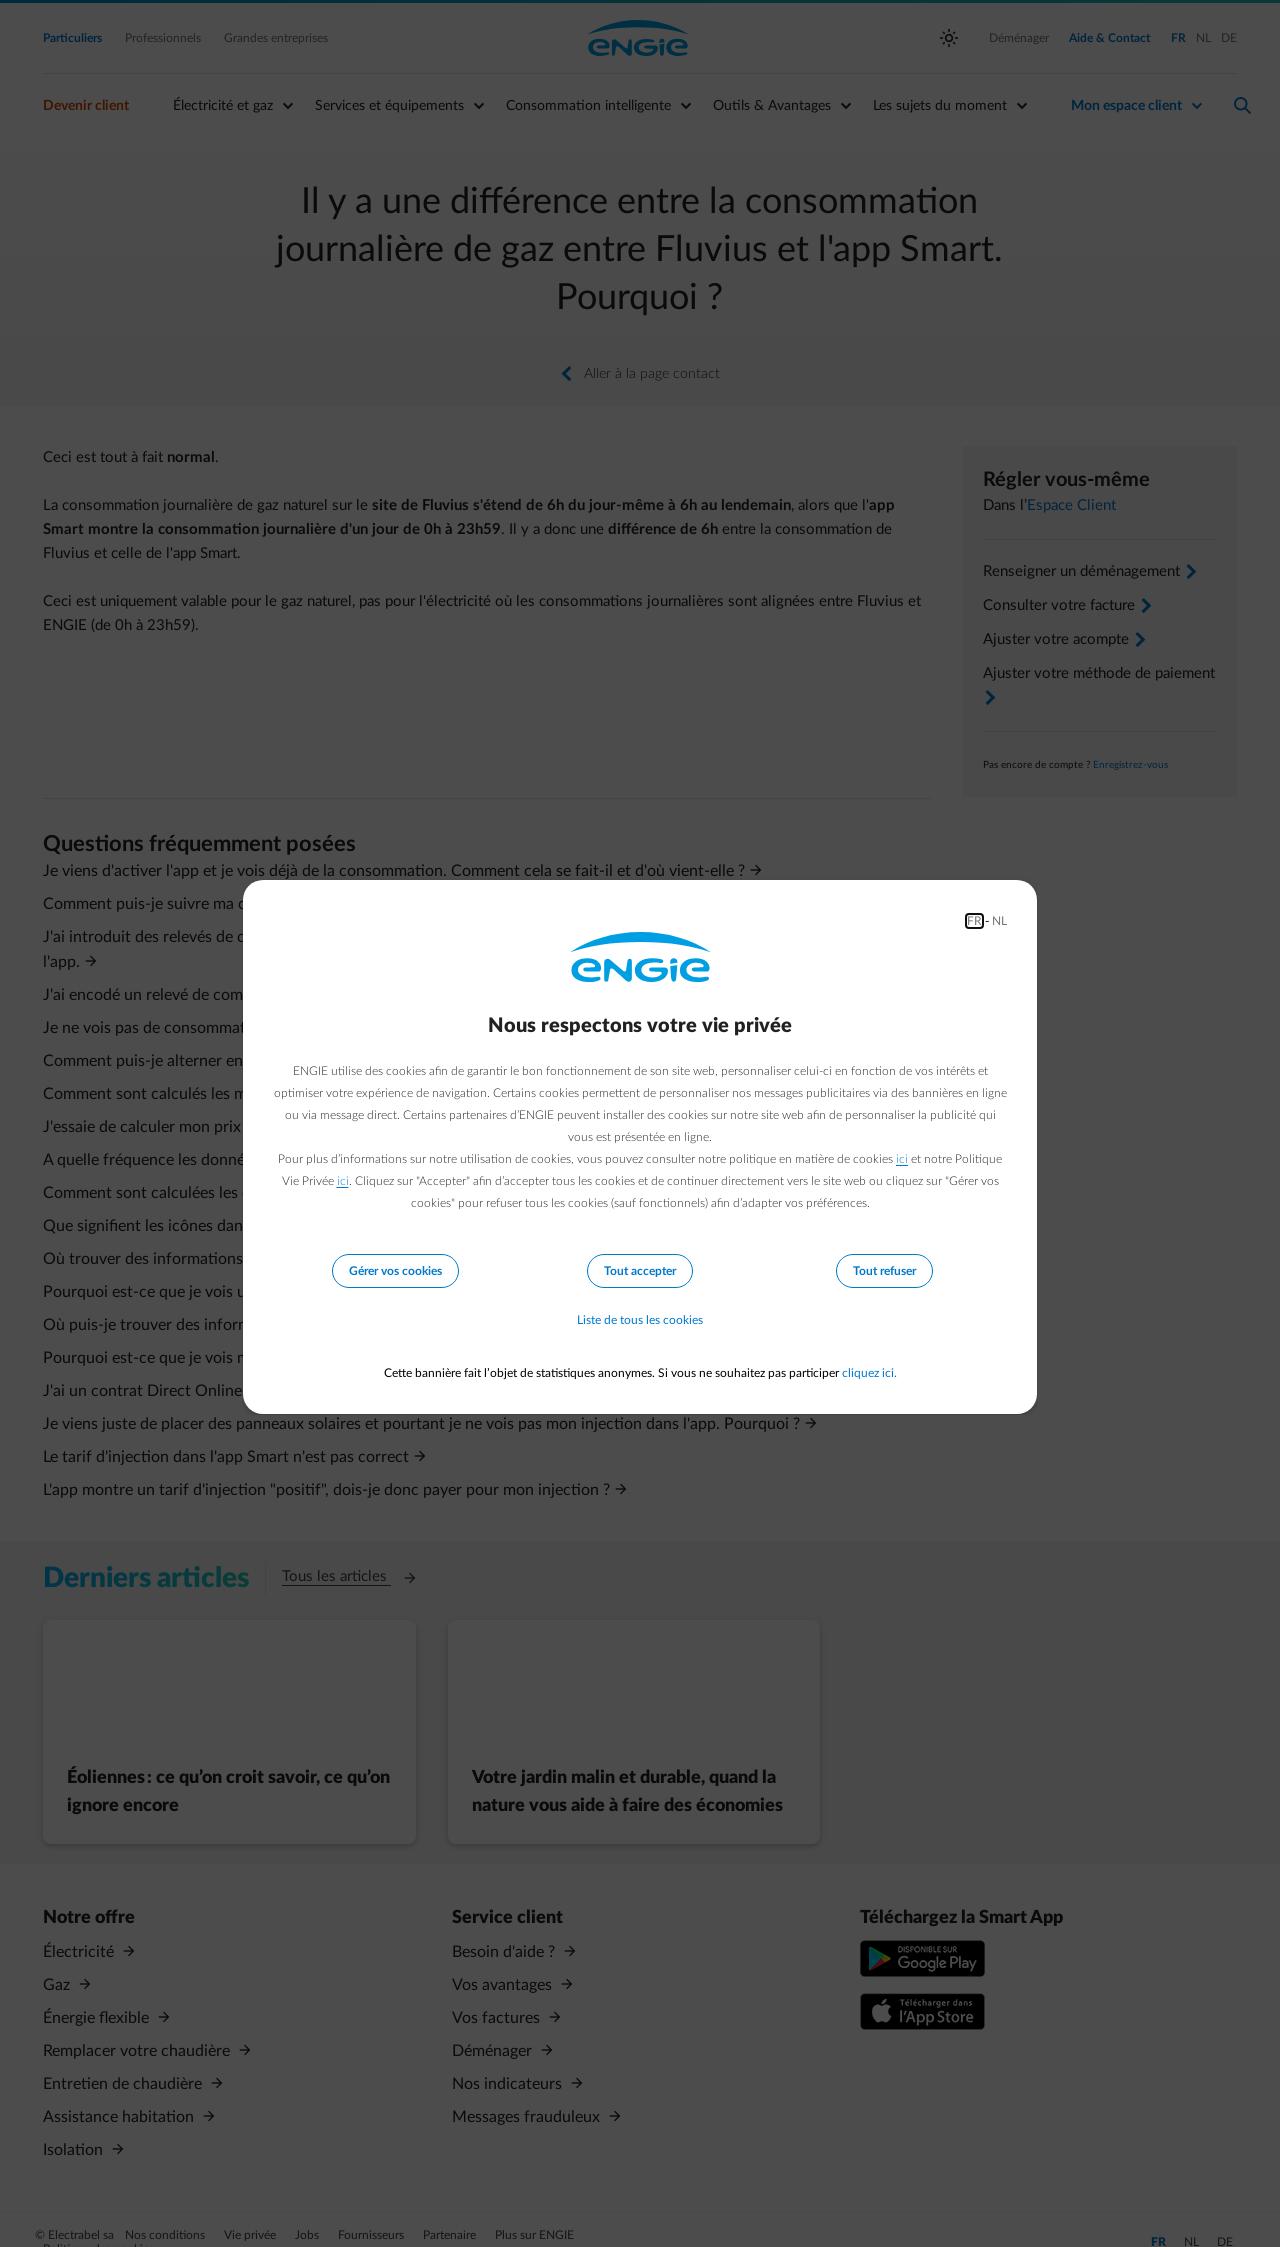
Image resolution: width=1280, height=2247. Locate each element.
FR (974, 921)
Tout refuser (884, 1271)
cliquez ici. (869, 1373)
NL (999, 921)
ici (902, 1159)
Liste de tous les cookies (640, 1321)
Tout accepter (640, 1271)
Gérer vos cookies (395, 1271)
